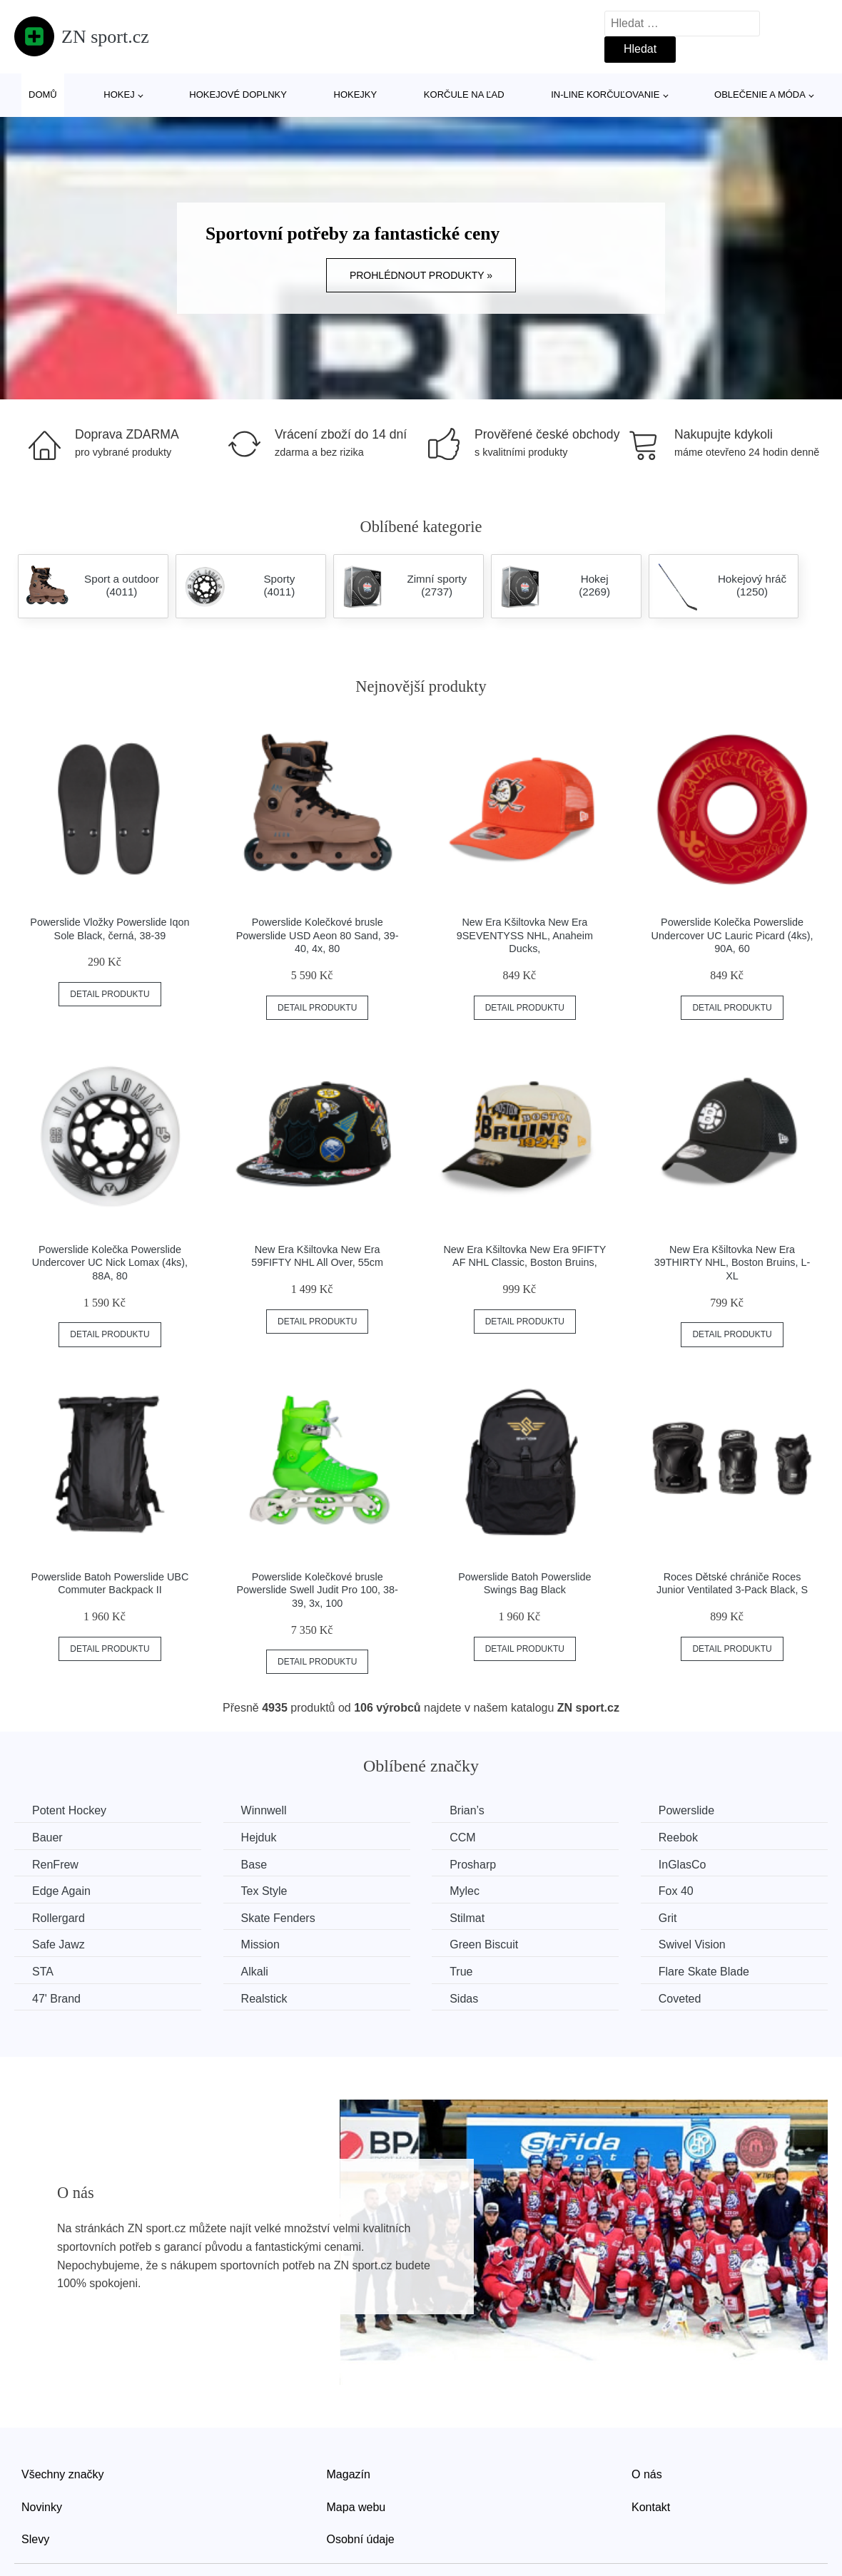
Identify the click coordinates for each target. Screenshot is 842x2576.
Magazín (348, 2474)
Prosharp (473, 1865)
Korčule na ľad (464, 94)
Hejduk (259, 1837)
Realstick (264, 1999)
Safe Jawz (58, 1944)
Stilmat (467, 1918)
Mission (260, 1944)
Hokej (118, 94)
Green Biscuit (484, 1944)
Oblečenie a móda (760, 94)
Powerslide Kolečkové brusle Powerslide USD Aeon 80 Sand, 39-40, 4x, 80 (317, 935)
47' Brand (56, 1999)
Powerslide (686, 1810)
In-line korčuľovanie (605, 94)
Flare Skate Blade (704, 1972)
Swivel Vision (692, 1944)
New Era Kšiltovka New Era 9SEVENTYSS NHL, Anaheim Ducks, (525, 935)
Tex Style (264, 1891)
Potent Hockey (69, 1810)
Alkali (254, 1972)
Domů (43, 94)
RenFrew (55, 1865)
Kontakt (651, 2507)
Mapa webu (356, 2507)
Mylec (465, 1891)
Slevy (35, 2539)
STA (43, 1972)
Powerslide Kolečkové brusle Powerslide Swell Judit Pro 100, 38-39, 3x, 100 (316, 1590)
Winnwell (264, 1810)
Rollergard (58, 1918)
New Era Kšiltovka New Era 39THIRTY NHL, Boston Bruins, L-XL (732, 1263)
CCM (462, 1837)
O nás (647, 2474)
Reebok (678, 1837)
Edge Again (61, 1891)
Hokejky (355, 94)
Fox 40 (676, 1891)
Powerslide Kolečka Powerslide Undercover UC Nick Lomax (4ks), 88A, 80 (110, 1263)
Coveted (680, 1999)
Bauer (47, 1837)
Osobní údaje (361, 2539)
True (461, 1972)
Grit (668, 1918)
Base (254, 1865)
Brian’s (467, 1810)
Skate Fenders (278, 1918)
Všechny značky (62, 2474)
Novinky (41, 2507)
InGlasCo (682, 1865)
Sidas (464, 1999)
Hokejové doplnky (238, 94)
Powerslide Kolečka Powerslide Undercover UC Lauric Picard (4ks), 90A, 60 (732, 935)
